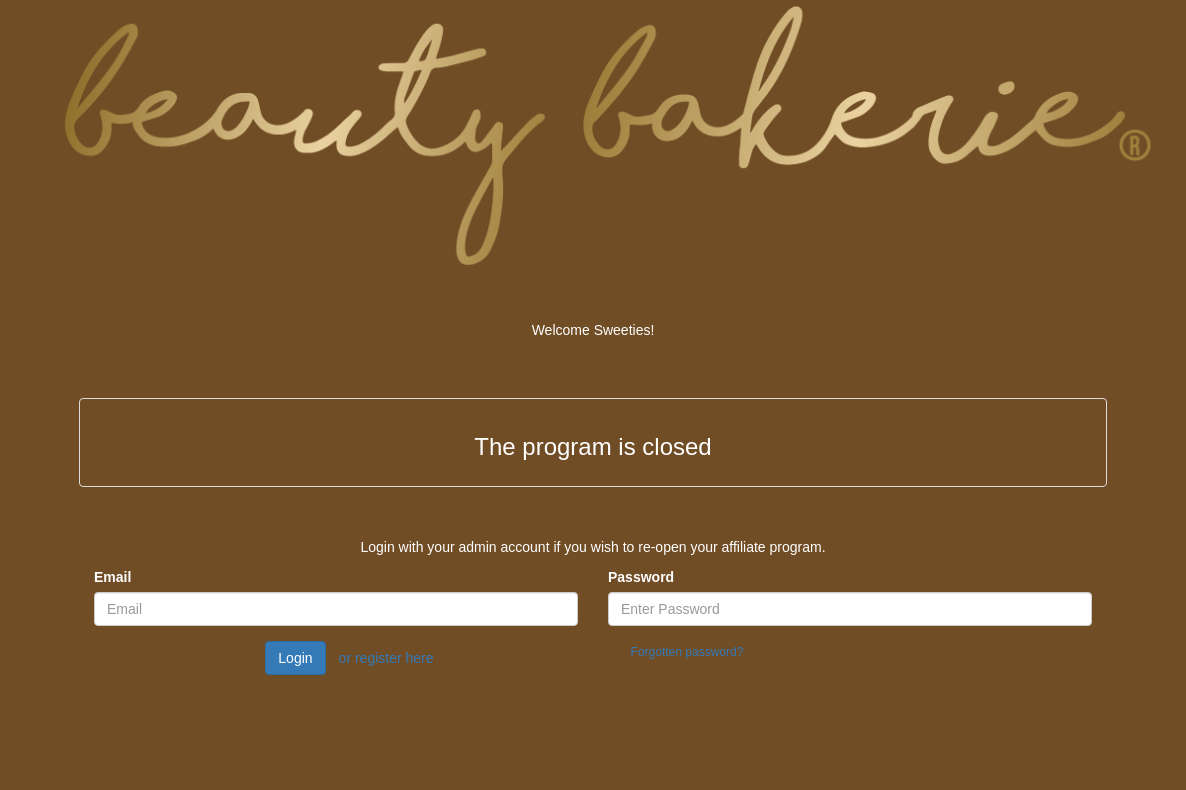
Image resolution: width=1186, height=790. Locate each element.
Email (112, 577)
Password (641, 577)
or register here (386, 658)
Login (295, 658)
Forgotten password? (687, 652)
